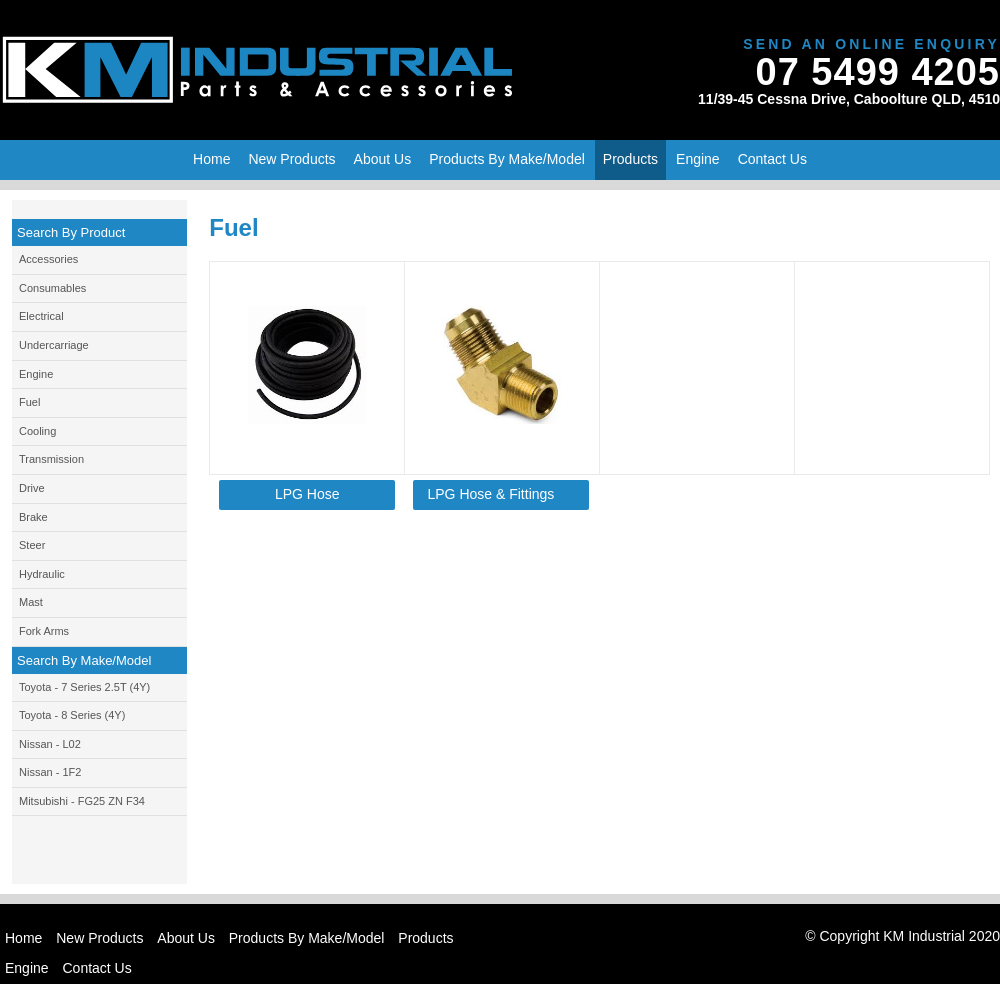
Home (211, 159)
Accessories (48, 259)
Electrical (41, 316)
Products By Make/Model (507, 159)
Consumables (52, 288)
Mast (31, 602)
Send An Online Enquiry (871, 44)
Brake (33, 517)
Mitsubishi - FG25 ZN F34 (82, 801)
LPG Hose (307, 494)
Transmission (51, 459)
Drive (32, 488)
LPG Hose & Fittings (491, 494)
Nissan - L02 (50, 744)
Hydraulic (42, 574)
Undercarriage (54, 345)
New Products (99, 938)
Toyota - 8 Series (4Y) (72, 715)
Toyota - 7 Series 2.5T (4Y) (84, 687)
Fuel (29, 402)
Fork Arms (44, 631)
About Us (186, 938)
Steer (32, 545)
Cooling (37, 431)
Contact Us (772, 159)
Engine (36, 374)
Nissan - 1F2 (50, 772)
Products (630, 159)
